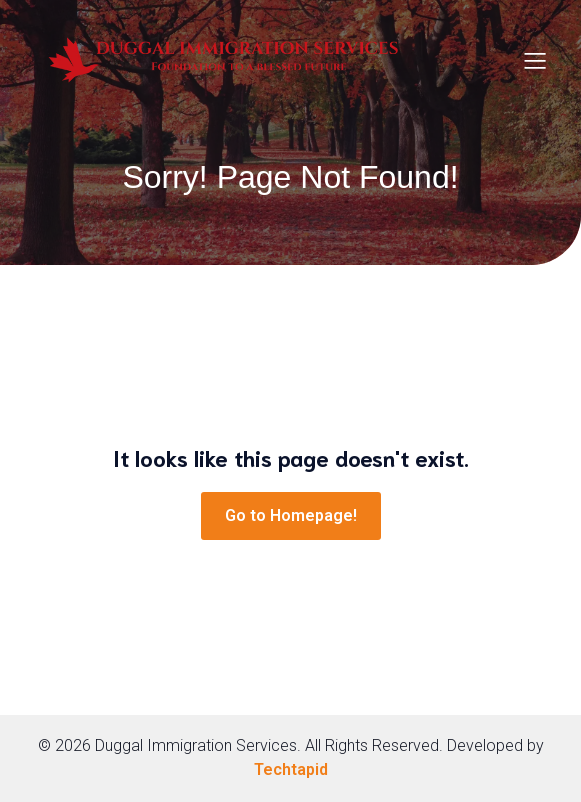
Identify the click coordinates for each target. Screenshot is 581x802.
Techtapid (291, 769)
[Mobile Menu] (536, 60)
